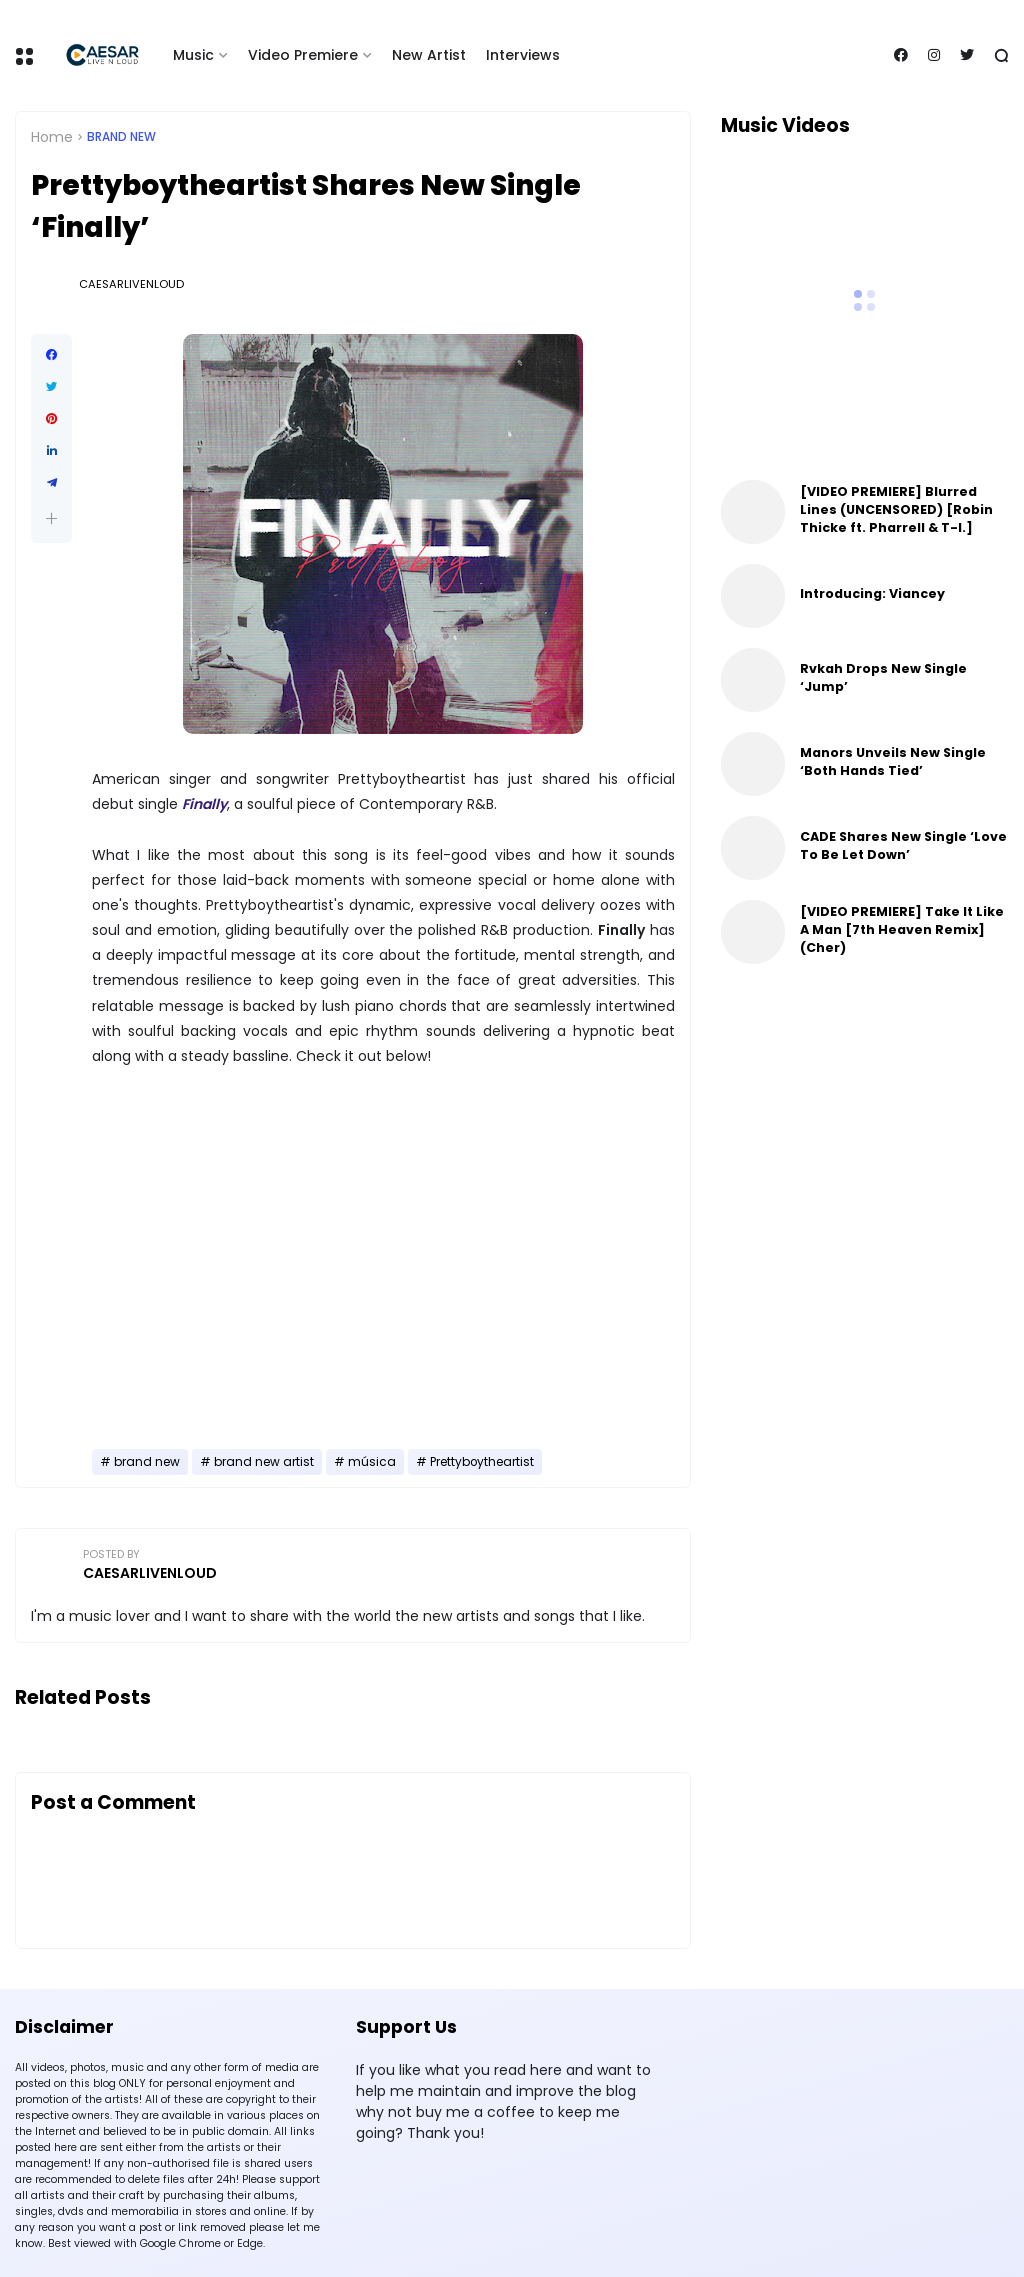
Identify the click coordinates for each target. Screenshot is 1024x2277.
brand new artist (264, 1462)
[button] (51, 518)
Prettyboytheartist (482, 1462)
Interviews (523, 55)
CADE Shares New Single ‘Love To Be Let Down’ (903, 845)
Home (52, 137)
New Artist (429, 55)
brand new (121, 137)
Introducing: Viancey (872, 593)
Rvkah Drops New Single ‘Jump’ (883, 677)
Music (193, 55)
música (372, 1462)
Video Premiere (303, 55)
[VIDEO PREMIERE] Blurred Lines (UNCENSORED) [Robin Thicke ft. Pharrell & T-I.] (896, 509)
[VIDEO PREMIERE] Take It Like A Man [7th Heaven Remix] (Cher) (902, 929)
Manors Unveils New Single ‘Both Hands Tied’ (893, 761)
